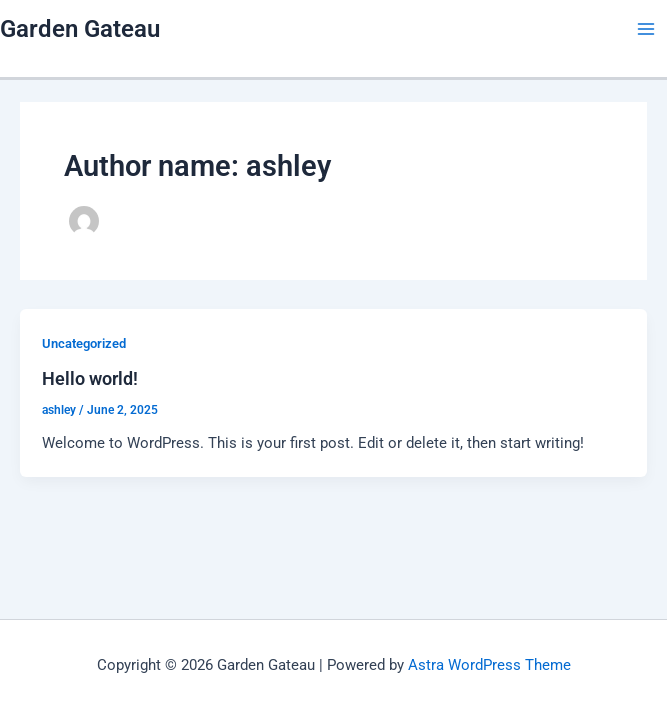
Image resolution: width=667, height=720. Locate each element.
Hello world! (90, 378)
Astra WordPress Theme (489, 665)
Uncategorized (84, 343)
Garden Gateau (80, 29)
